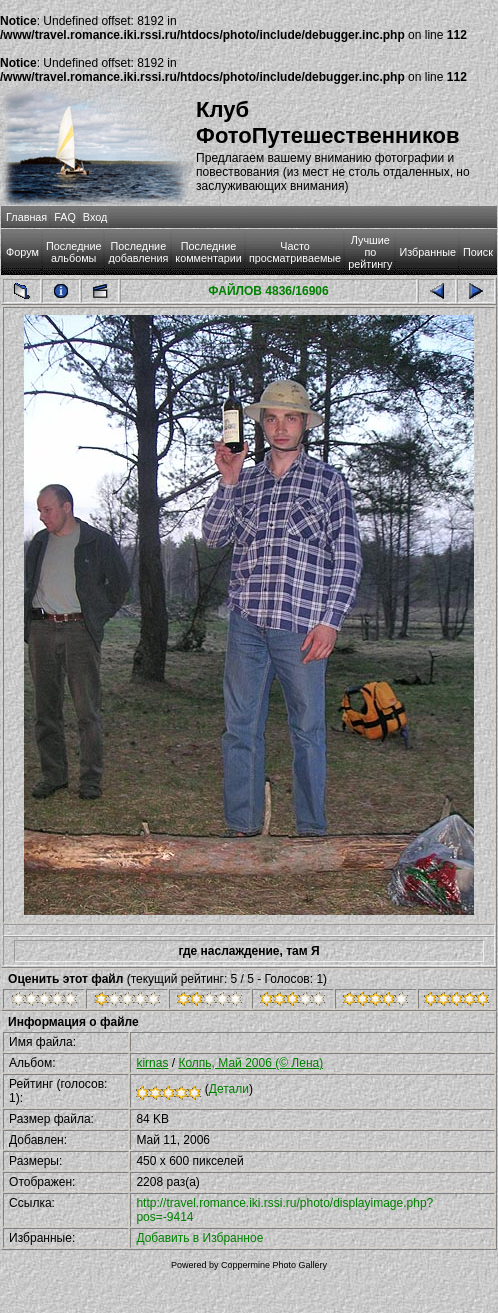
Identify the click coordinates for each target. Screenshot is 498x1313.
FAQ (65, 217)
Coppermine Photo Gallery (274, 1265)
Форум (22, 252)
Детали (229, 1089)
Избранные (427, 252)
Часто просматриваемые (295, 252)
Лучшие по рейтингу (370, 252)
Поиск (478, 252)
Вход (95, 217)
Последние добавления (138, 252)
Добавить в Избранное (199, 1238)
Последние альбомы (74, 252)
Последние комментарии (208, 252)
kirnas (152, 1063)
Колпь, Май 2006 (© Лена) (250, 1063)
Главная (26, 217)
